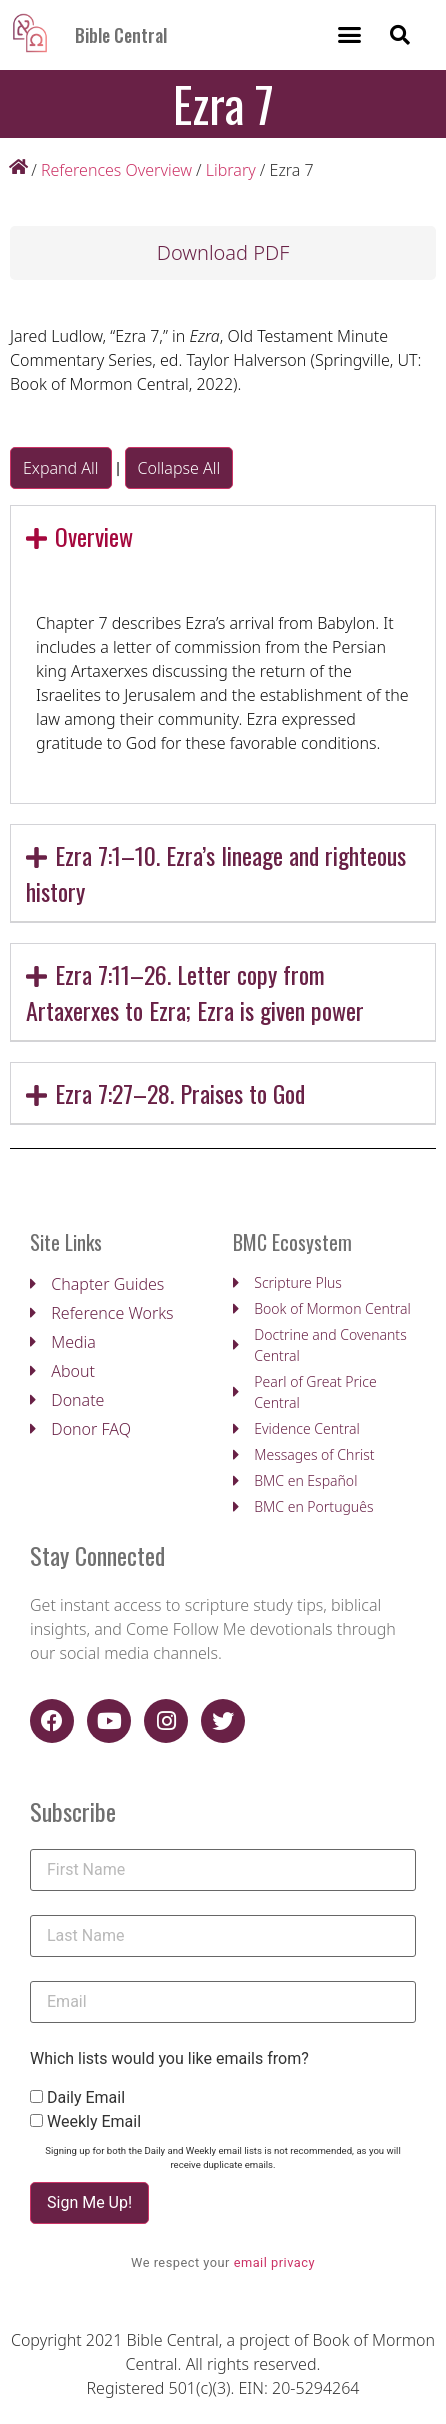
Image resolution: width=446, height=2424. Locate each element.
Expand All (61, 468)
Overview (94, 536)
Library (231, 170)
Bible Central (121, 35)
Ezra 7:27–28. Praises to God (180, 1093)
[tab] (223, 536)
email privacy (274, 2262)
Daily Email (86, 2098)
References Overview (116, 170)
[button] (349, 35)
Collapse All (179, 468)
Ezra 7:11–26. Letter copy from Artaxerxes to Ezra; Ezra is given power (195, 992)
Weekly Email (94, 2122)
